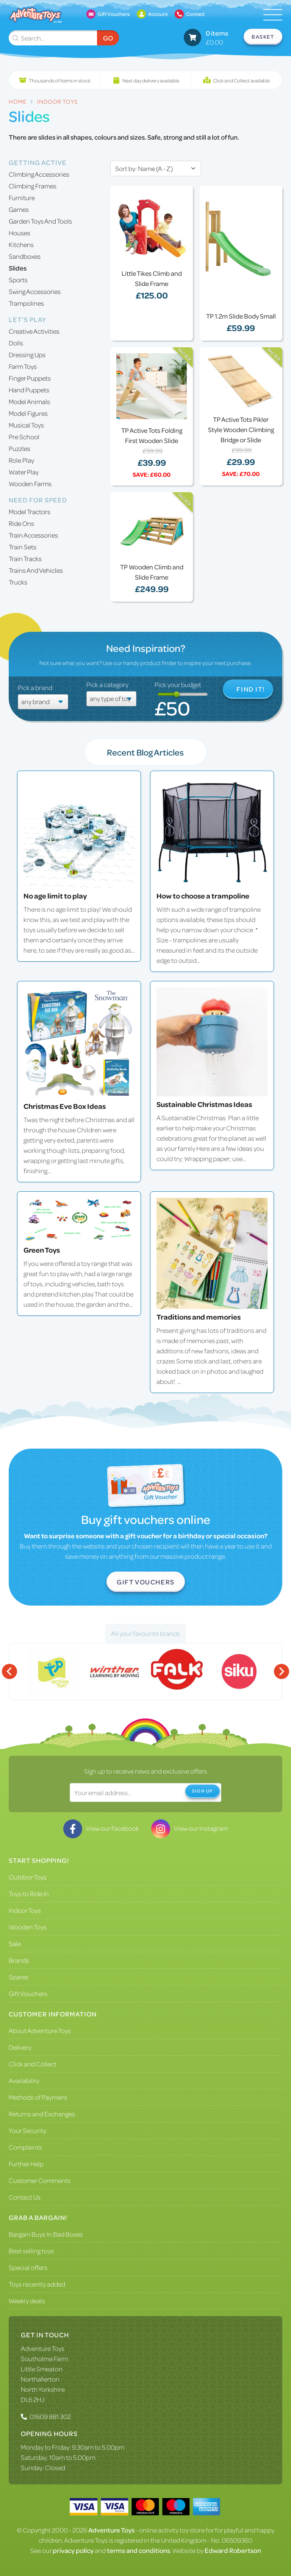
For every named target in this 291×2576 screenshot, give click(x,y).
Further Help (26, 2163)
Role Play (21, 460)
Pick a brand (35, 687)
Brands (19, 1960)
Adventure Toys (42, 2348)
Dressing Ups (27, 354)
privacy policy (73, 2550)
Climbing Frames (32, 186)
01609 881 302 (50, 2416)
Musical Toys (26, 425)
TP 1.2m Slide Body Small (241, 316)
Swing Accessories (35, 291)
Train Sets (22, 547)
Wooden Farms (30, 483)
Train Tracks (25, 558)
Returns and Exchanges (42, 2114)
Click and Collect (32, 2064)
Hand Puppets (29, 390)
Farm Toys (23, 366)
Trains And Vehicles (36, 570)
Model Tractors (29, 511)
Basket (263, 36)
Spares (18, 1977)
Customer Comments (39, 2180)
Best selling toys (31, 2250)
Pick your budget (178, 684)
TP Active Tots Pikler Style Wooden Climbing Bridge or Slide (241, 429)
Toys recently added (37, 2284)
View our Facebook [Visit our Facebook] (101, 1828)
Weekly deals (27, 2300)
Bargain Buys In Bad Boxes (46, 2234)
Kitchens (21, 244)
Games (19, 209)
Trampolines (26, 303)
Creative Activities (34, 331)
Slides (18, 268)
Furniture (22, 197)
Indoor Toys (25, 1910)
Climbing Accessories (39, 174)
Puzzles (19, 448)
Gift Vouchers (146, 1582)
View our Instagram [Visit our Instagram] (189, 1828)
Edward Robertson (233, 2550)
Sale (15, 1943)
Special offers (28, 2267)
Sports (18, 279)
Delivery (20, 2047)
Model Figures (28, 413)
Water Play (24, 472)
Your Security (27, 2130)
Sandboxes (25, 256)
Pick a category (107, 684)
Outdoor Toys (28, 1877)
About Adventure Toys (40, 2030)
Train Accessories (33, 535)
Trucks (18, 582)
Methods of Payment (38, 2097)
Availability (24, 2080)
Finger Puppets (30, 378)
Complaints (25, 2147)
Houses (19, 233)
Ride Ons (21, 523)
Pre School (24, 436)
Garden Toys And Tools (40, 221)
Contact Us (25, 2197)
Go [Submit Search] (108, 38)
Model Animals (29, 401)
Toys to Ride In (29, 1893)
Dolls (16, 343)
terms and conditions (138, 2550)
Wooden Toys (28, 1927)
